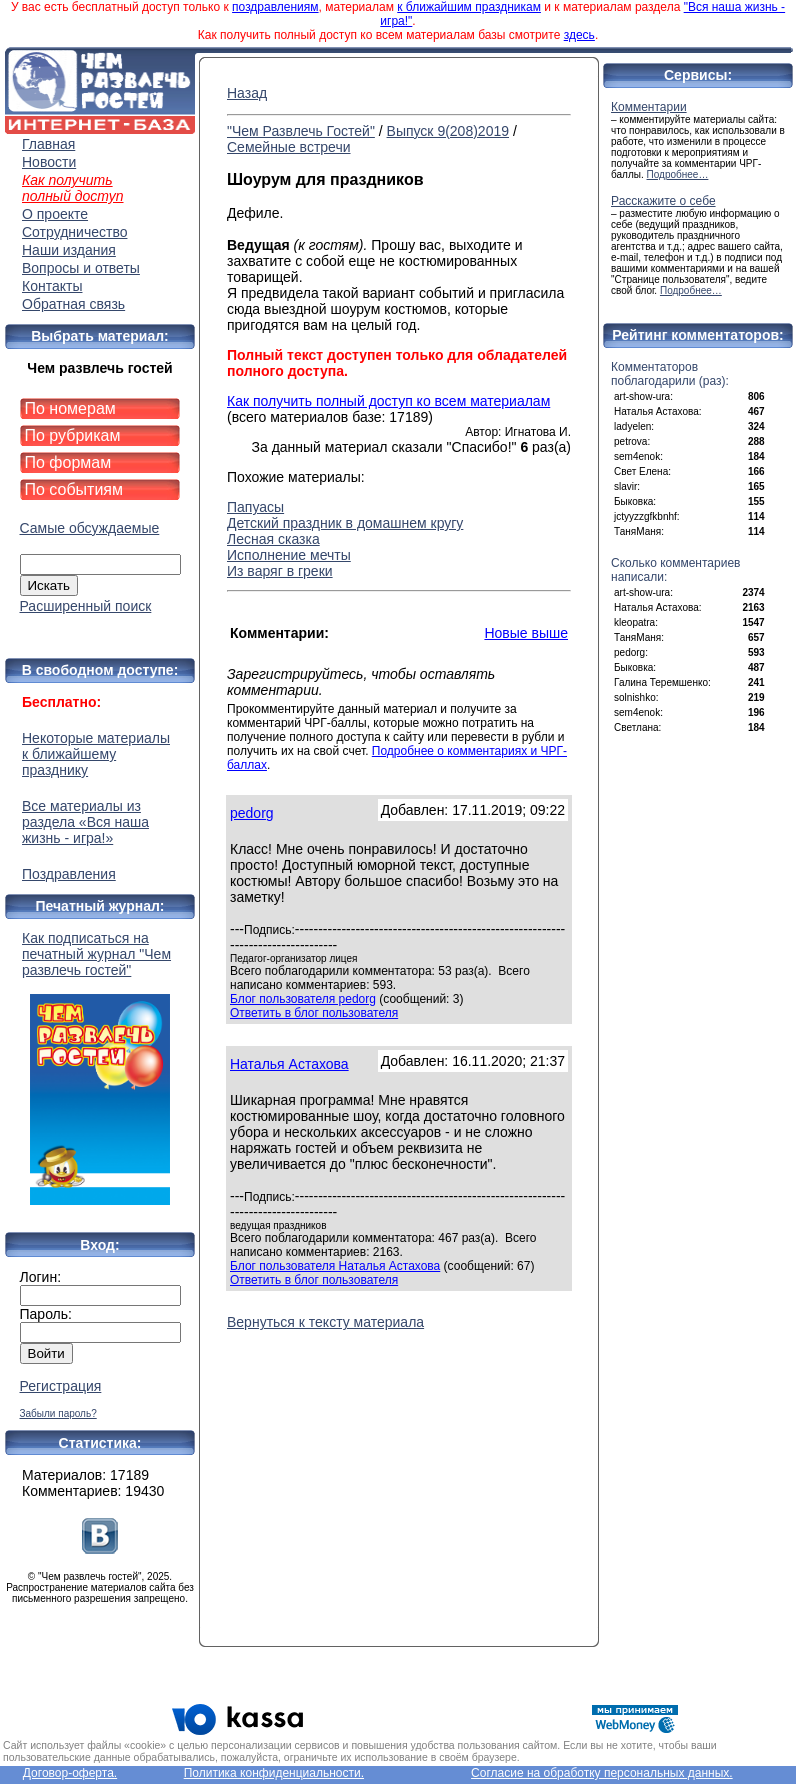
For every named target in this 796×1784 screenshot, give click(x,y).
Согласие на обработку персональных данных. (602, 1773)
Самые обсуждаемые (90, 528)
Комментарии (649, 107)
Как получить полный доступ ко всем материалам (388, 401)
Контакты (52, 286)
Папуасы (255, 507)
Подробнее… (678, 174)
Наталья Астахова (289, 1064)
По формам (68, 462)
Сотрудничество (74, 232)
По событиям (74, 489)
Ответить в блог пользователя (314, 1013)
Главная (48, 144)
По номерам (70, 408)
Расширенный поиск (86, 606)
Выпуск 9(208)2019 (448, 131)
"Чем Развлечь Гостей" (301, 131)
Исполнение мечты (289, 555)
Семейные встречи (289, 147)
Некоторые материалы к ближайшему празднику (96, 754)
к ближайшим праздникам (469, 7)
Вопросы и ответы (81, 268)
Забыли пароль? (58, 1413)
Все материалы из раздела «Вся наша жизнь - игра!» (85, 822)
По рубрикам (73, 435)
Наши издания (69, 250)
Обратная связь (73, 304)
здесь (579, 35)
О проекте (55, 214)
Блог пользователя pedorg (303, 999)
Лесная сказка (273, 539)
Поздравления (69, 874)
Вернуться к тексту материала (325, 1322)
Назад (247, 93)
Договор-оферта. (70, 1773)
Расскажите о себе (663, 201)
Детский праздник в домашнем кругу (345, 523)
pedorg (252, 813)
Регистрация (61, 1386)
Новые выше (526, 633)
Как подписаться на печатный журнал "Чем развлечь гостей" (100, 1067)
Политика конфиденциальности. (274, 1773)
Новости (49, 162)
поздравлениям (275, 7)
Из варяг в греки (280, 571)
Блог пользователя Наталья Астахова (335, 1266)
